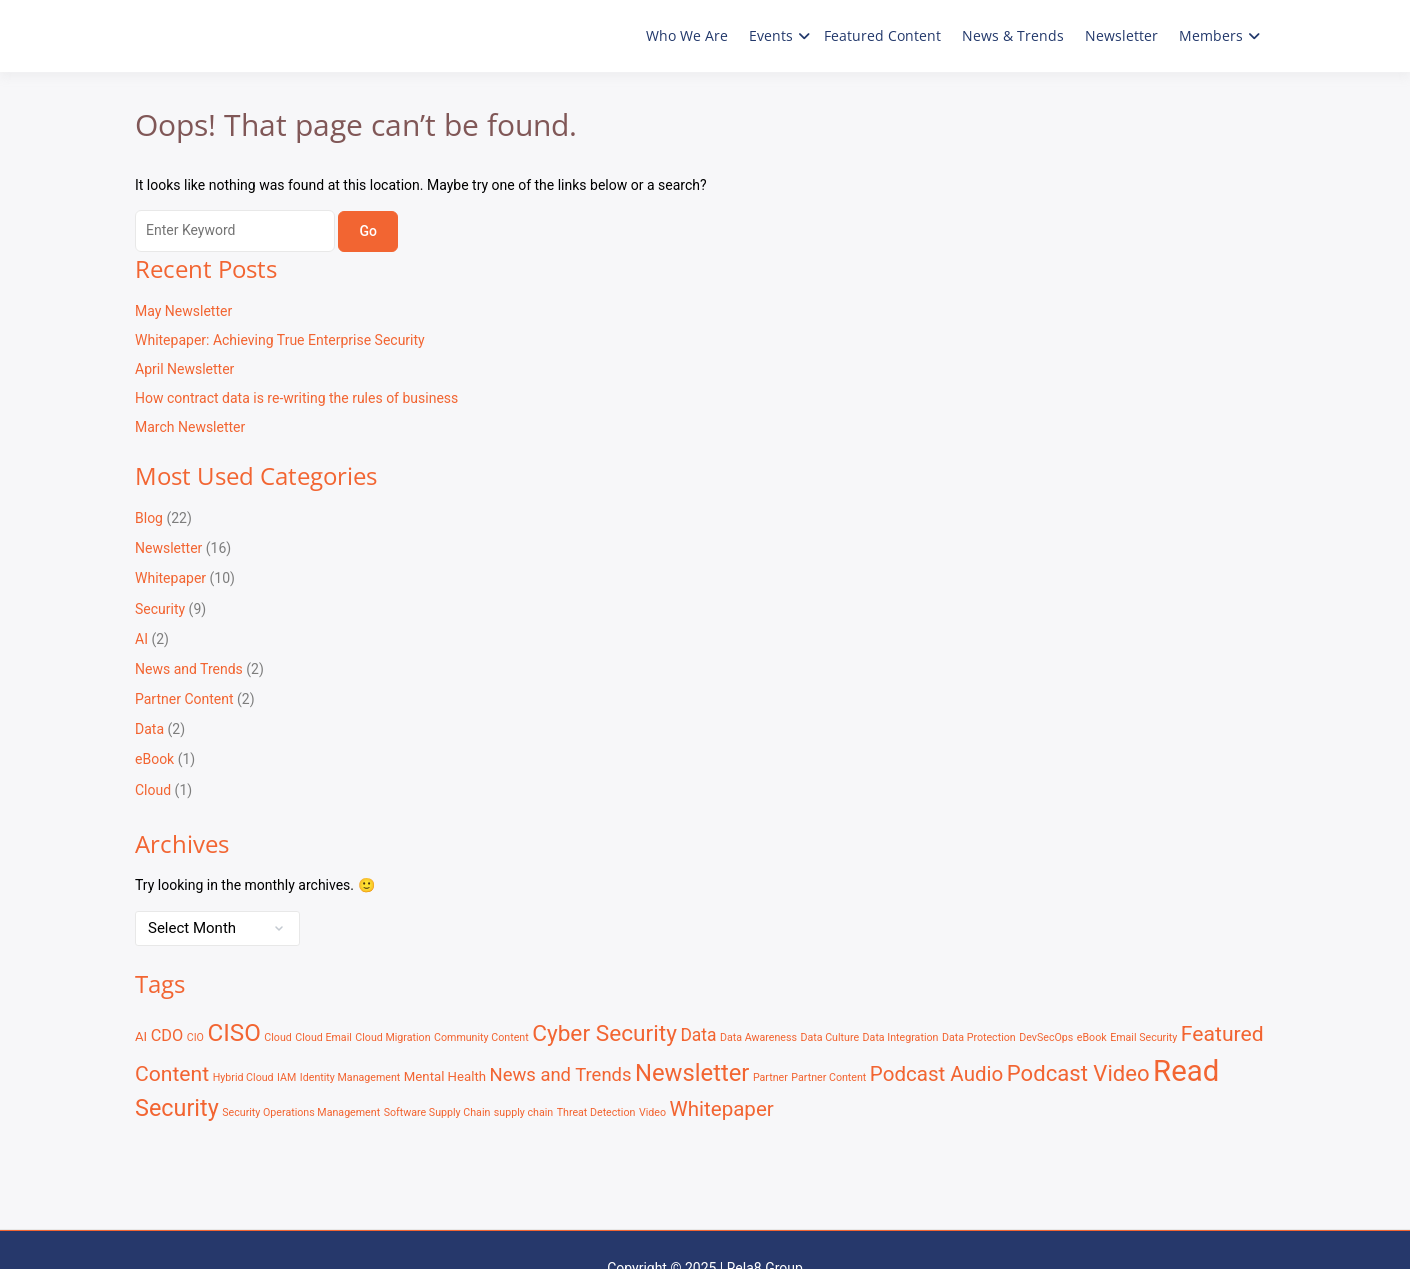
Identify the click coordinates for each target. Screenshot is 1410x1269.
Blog (149, 518)
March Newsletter (190, 427)
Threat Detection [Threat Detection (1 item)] (596, 1112)
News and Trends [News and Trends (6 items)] (561, 1075)
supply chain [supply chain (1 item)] (523, 1112)
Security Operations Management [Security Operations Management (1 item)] (301, 1112)
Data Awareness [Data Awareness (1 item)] (758, 1037)
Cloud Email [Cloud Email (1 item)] (323, 1037)
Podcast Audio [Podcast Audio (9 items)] (936, 1074)
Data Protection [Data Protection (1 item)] (979, 1037)
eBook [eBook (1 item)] (1092, 1037)
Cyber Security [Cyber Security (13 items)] (604, 1033)
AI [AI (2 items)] (141, 1036)
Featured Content (882, 35)
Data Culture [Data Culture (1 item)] (829, 1037)
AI (141, 639)
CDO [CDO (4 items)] (167, 1035)
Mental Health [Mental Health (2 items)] (445, 1076)
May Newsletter (183, 311)
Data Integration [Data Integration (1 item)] (901, 1037)
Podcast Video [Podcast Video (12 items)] (1078, 1073)
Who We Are (687, 35)
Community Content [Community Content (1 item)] (481, 1037)
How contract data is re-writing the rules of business (296, 398)
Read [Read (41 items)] (1186, 1071)
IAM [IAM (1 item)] (286, 1077)
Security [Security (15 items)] (177, 1108)
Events (771, 35)
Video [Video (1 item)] (652, 1112)
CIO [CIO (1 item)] (195, 1037)
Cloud (153, 790)
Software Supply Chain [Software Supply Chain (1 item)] (437, 1112)
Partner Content (184, 699)
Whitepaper (170, 578)
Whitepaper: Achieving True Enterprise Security (280, 340)
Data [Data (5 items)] (698, 1035)
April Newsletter (184, 369)
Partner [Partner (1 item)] (770, 1077)
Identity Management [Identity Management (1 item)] (350, 1077)
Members (1211, 35)
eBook (154, 759)
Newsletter (1121, 35)
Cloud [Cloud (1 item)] (278, 1037)
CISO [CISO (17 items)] (233, 1033)
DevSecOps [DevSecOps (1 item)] (1046, 1037)
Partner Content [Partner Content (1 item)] (828, 1077)
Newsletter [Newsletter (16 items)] (692, 1073)
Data (149, 729)
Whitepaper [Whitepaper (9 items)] (721, 1109)
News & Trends (1013, 35)
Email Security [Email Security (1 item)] (1143, 1037)
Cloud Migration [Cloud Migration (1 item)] (392, 1037)
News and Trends (189, 669)
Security (160, 609)
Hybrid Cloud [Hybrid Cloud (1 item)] (243, 1077)
